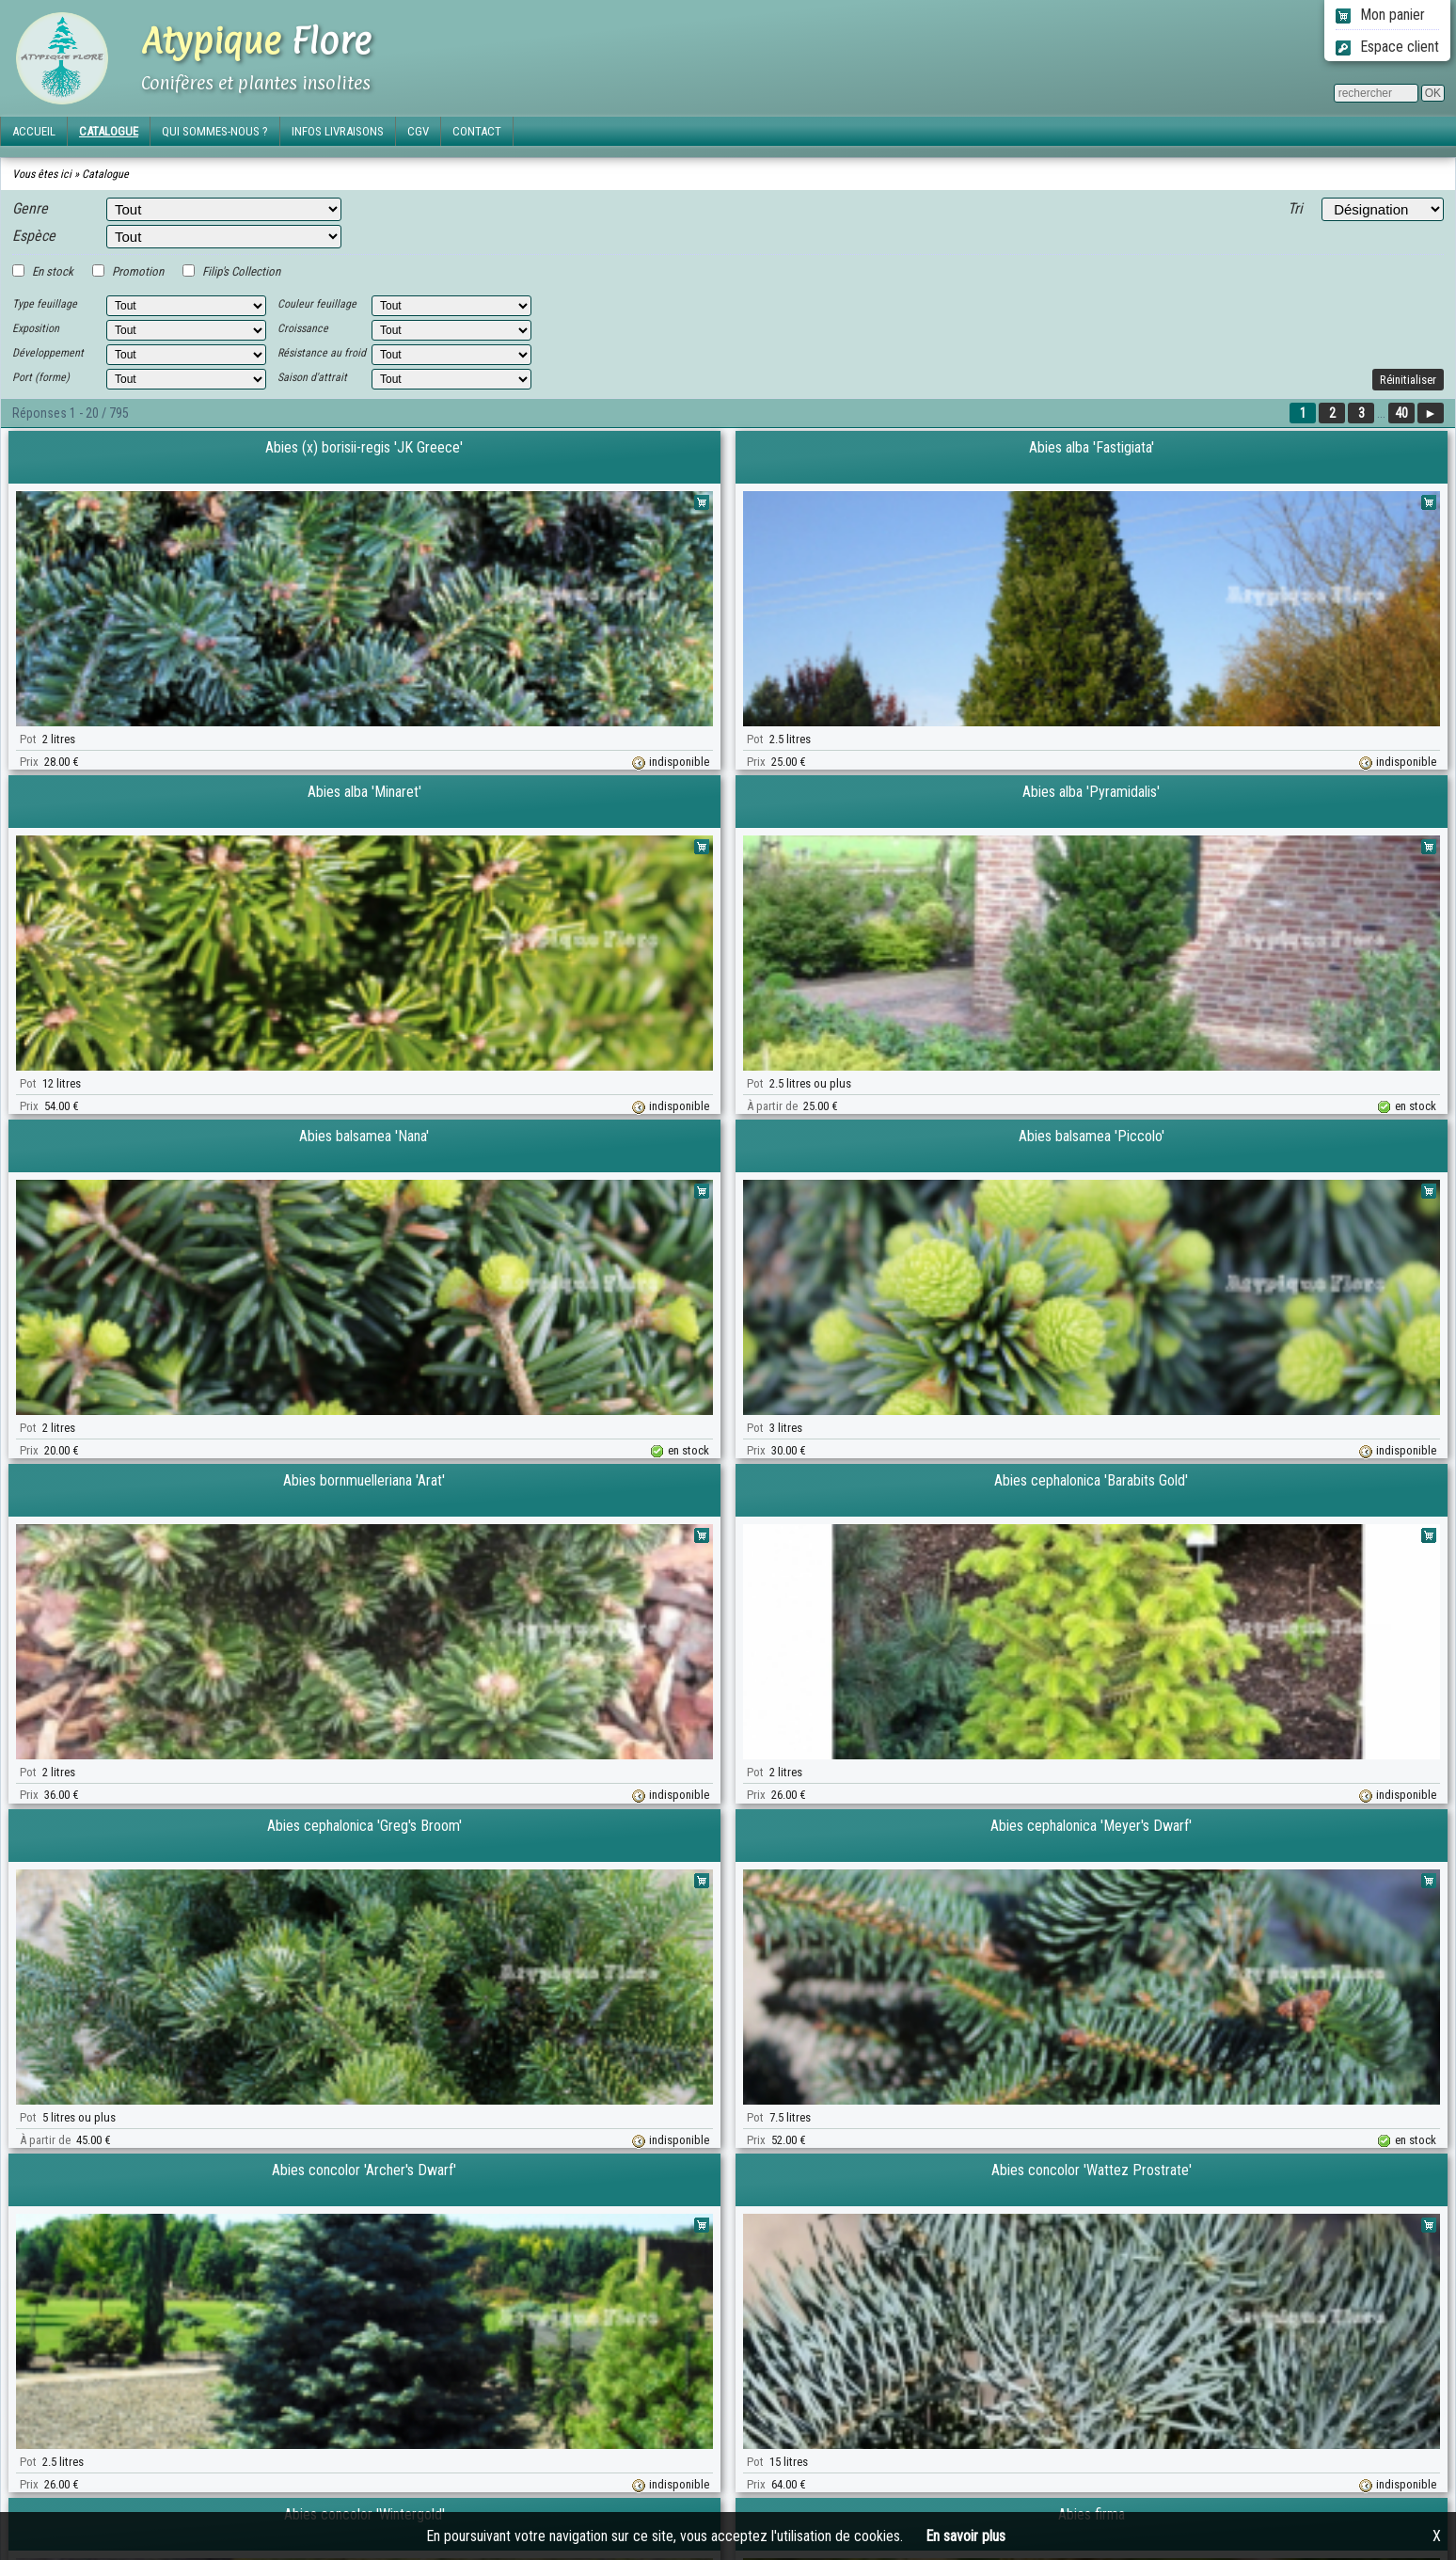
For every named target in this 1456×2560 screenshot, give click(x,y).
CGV (418, 131)
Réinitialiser (1408, 380)
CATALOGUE (108, 131)
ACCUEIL (33, 131)
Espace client (1387, 47)
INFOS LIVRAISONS (338, 131)
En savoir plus (965, 2536)
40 (1401, 413)
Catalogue (105, 174)
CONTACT (476, 131)
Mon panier (1380, 15)
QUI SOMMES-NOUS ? (215, 131)
